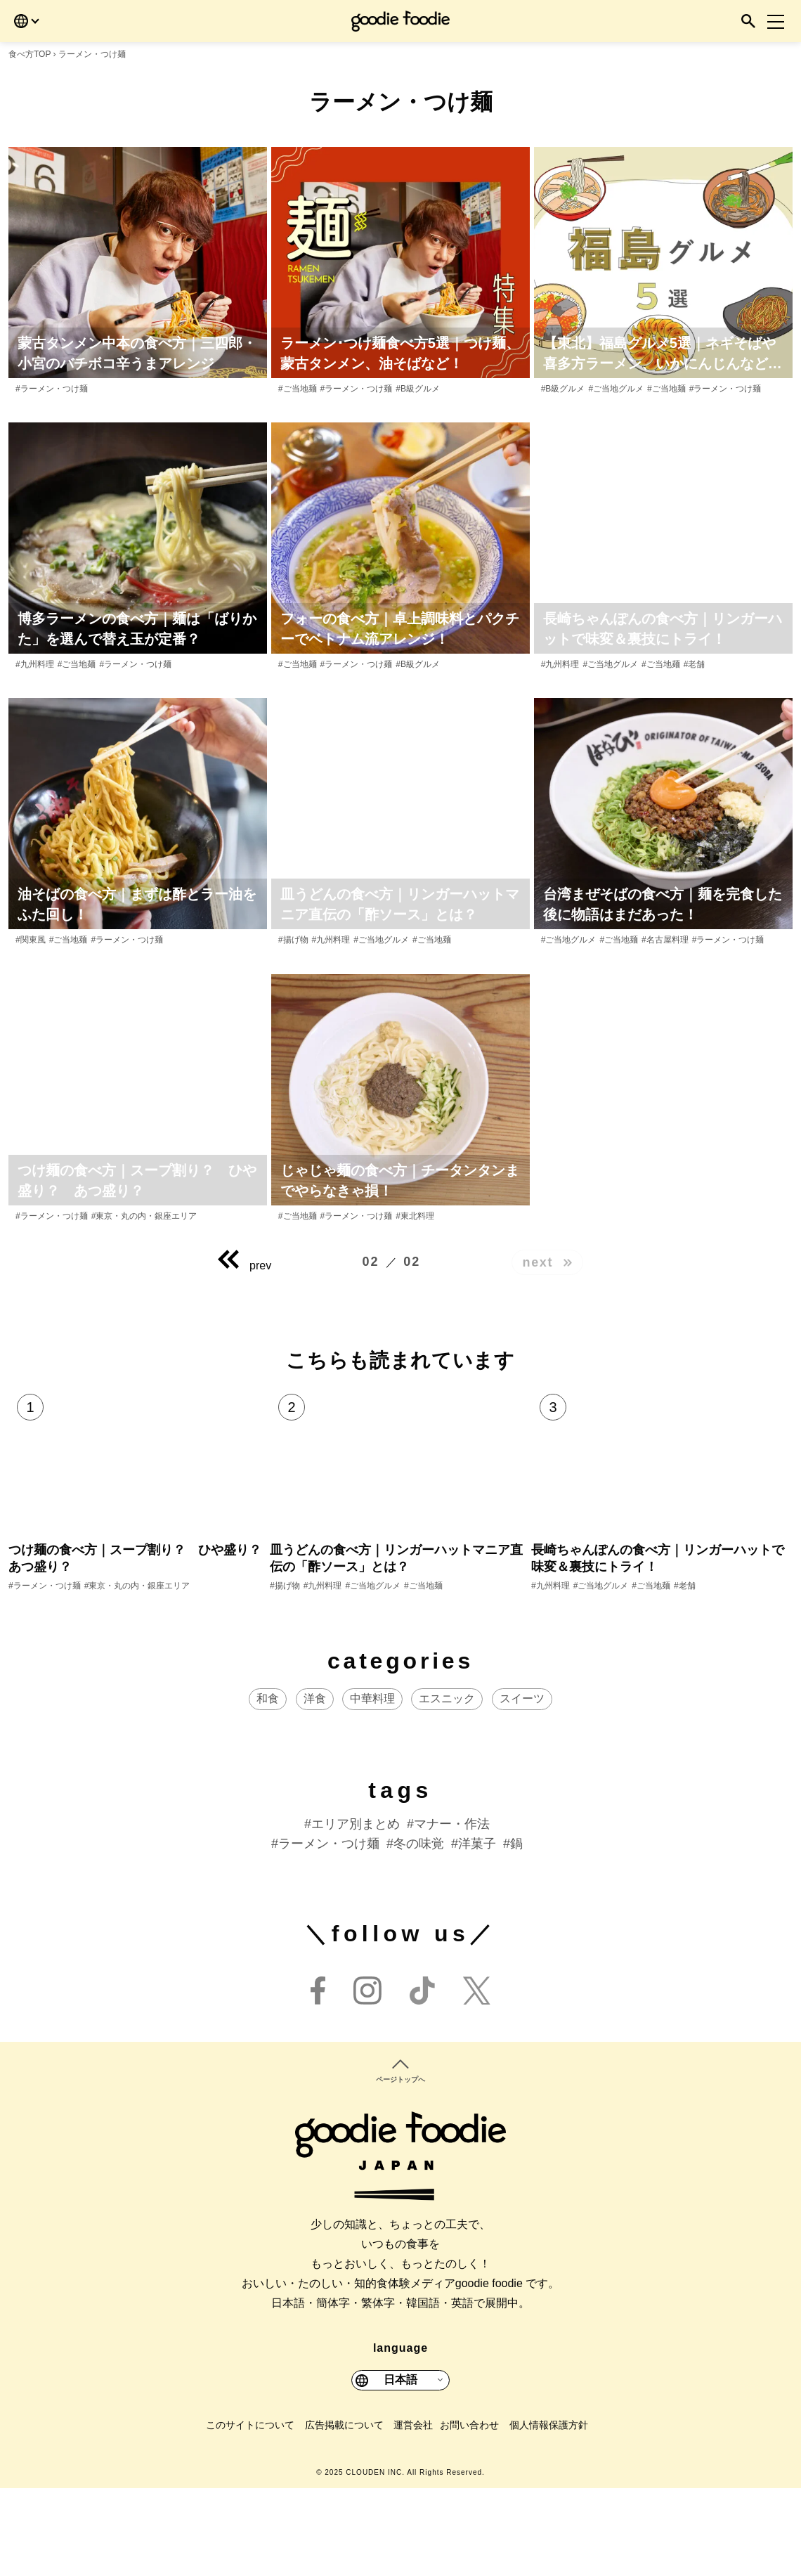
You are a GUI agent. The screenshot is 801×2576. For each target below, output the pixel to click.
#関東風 (30, 940)
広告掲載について (344, 2512)
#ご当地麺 (297, 389)
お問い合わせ (469, 2512)
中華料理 (372, 1786)
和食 (267, 1786)
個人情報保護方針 (548, 2512)
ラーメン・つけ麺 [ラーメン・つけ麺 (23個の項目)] (328, 1931)
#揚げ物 (293, 940)
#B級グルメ (418, 389)
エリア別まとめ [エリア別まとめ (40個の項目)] (355, 1912)
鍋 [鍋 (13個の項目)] (516, 1931)
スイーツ (522, 1786)
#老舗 (694, 664)
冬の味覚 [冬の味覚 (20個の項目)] (418, 1931)
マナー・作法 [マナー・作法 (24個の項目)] (452, 1912)
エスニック (447, 1786)
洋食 (315, 1786)
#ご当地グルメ (616, 389)
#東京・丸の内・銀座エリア (144, 1216)
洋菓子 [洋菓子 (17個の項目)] (477, 1931)
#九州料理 (34, 664)
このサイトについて (250, 2512)
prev (244, 1265)
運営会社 (413, 2512)
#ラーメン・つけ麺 (51, 389)
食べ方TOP (29, 54)
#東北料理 (415, 1216)
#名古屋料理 (665, 940)
